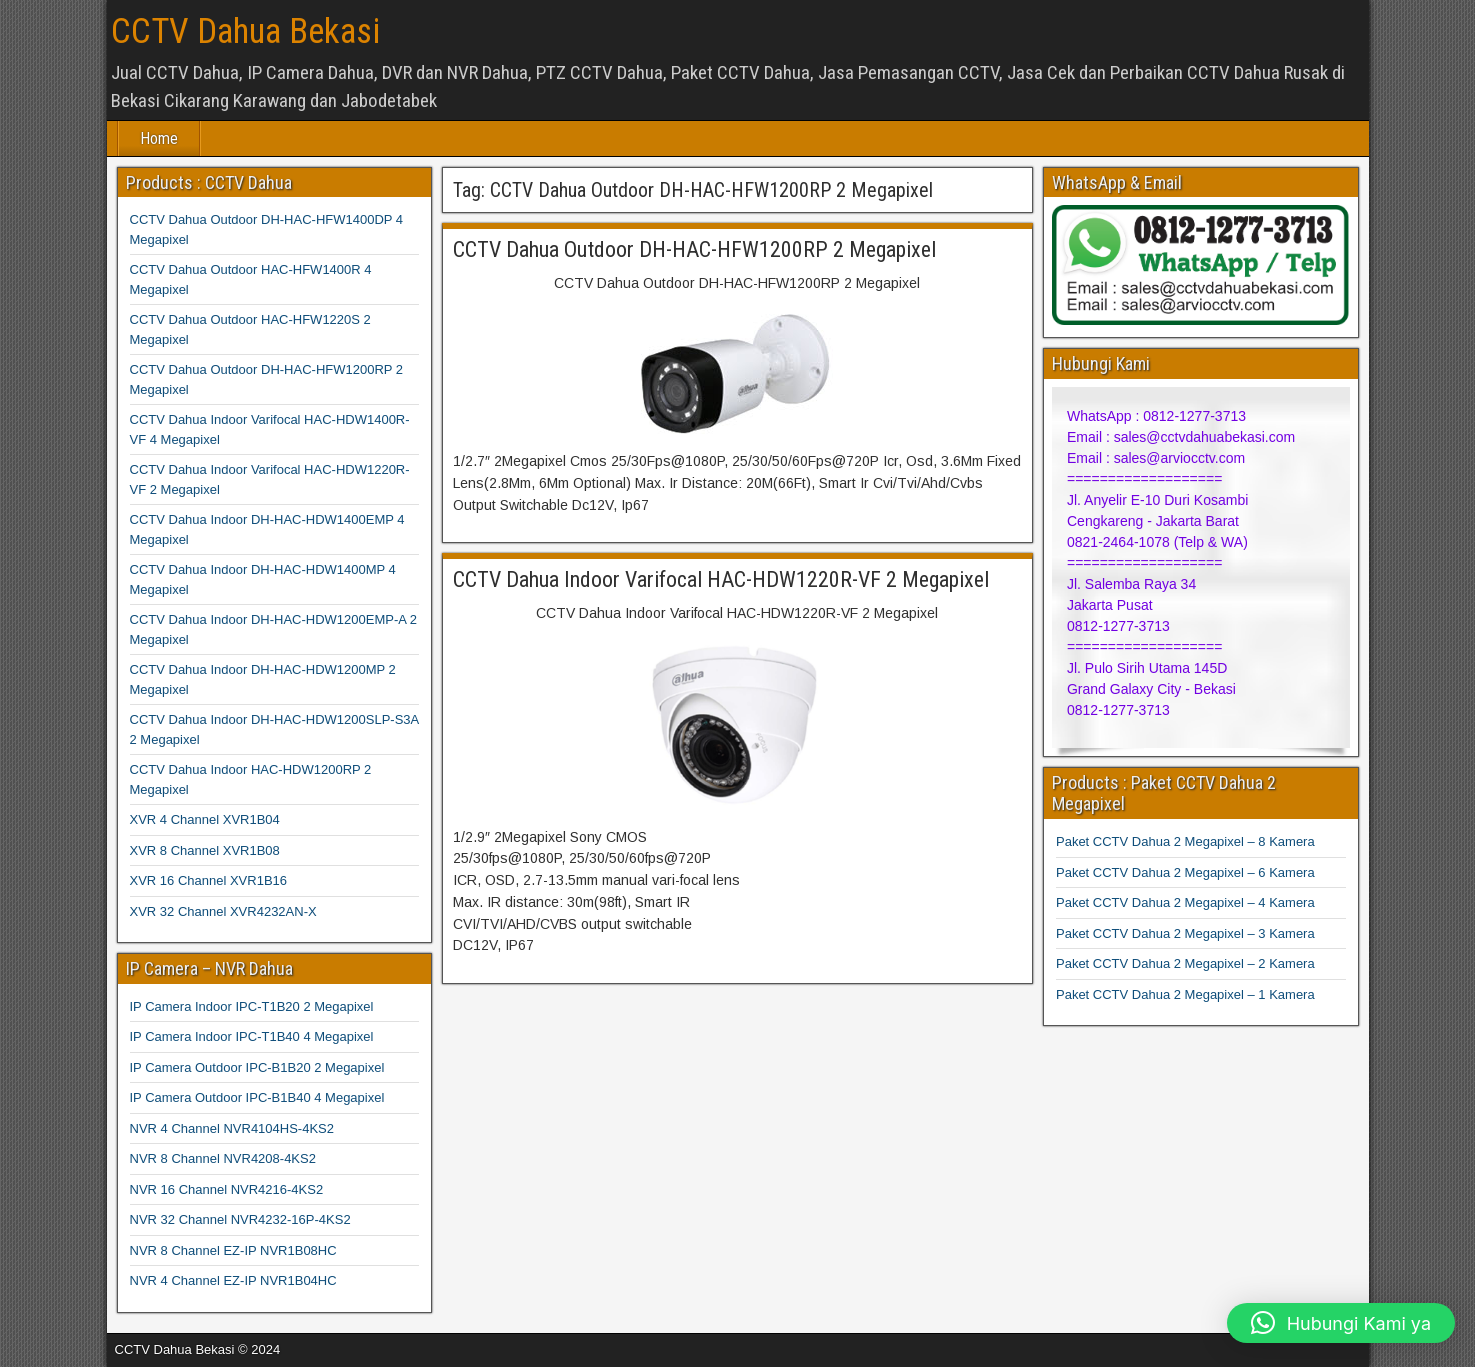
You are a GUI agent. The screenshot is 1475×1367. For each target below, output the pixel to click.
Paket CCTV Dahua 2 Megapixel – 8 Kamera (1185, 841)
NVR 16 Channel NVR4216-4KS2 (227, 1189)
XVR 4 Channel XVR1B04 (205, 819)
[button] (1341, 1323)
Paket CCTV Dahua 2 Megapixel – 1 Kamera (1185, 994)
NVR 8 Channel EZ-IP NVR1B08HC (233, 1250)
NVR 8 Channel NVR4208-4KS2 (223, 1158)
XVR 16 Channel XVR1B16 (209, 880)
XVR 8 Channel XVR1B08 (205, 850)
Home (159, 138)
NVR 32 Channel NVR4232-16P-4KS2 (240, 1219)
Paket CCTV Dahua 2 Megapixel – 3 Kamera (1185, 933)
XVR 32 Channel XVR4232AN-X (223, 911)
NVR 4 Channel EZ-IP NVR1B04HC (233, 1280)
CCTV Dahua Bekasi (245, 31)
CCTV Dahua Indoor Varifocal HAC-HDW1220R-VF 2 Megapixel (721, 579)
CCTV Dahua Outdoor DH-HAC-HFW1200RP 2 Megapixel (694, 249)
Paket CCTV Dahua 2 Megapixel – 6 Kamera (1185, 872)
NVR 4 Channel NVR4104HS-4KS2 (232, 1128)
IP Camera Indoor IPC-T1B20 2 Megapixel (252, 1006)
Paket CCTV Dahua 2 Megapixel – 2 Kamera (1185, 963)
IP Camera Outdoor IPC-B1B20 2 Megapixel (257, 1067)
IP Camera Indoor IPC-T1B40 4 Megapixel (252, 1036)
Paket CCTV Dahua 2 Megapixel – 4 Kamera (1185, 902)
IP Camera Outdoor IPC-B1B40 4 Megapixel (257, 1097)
